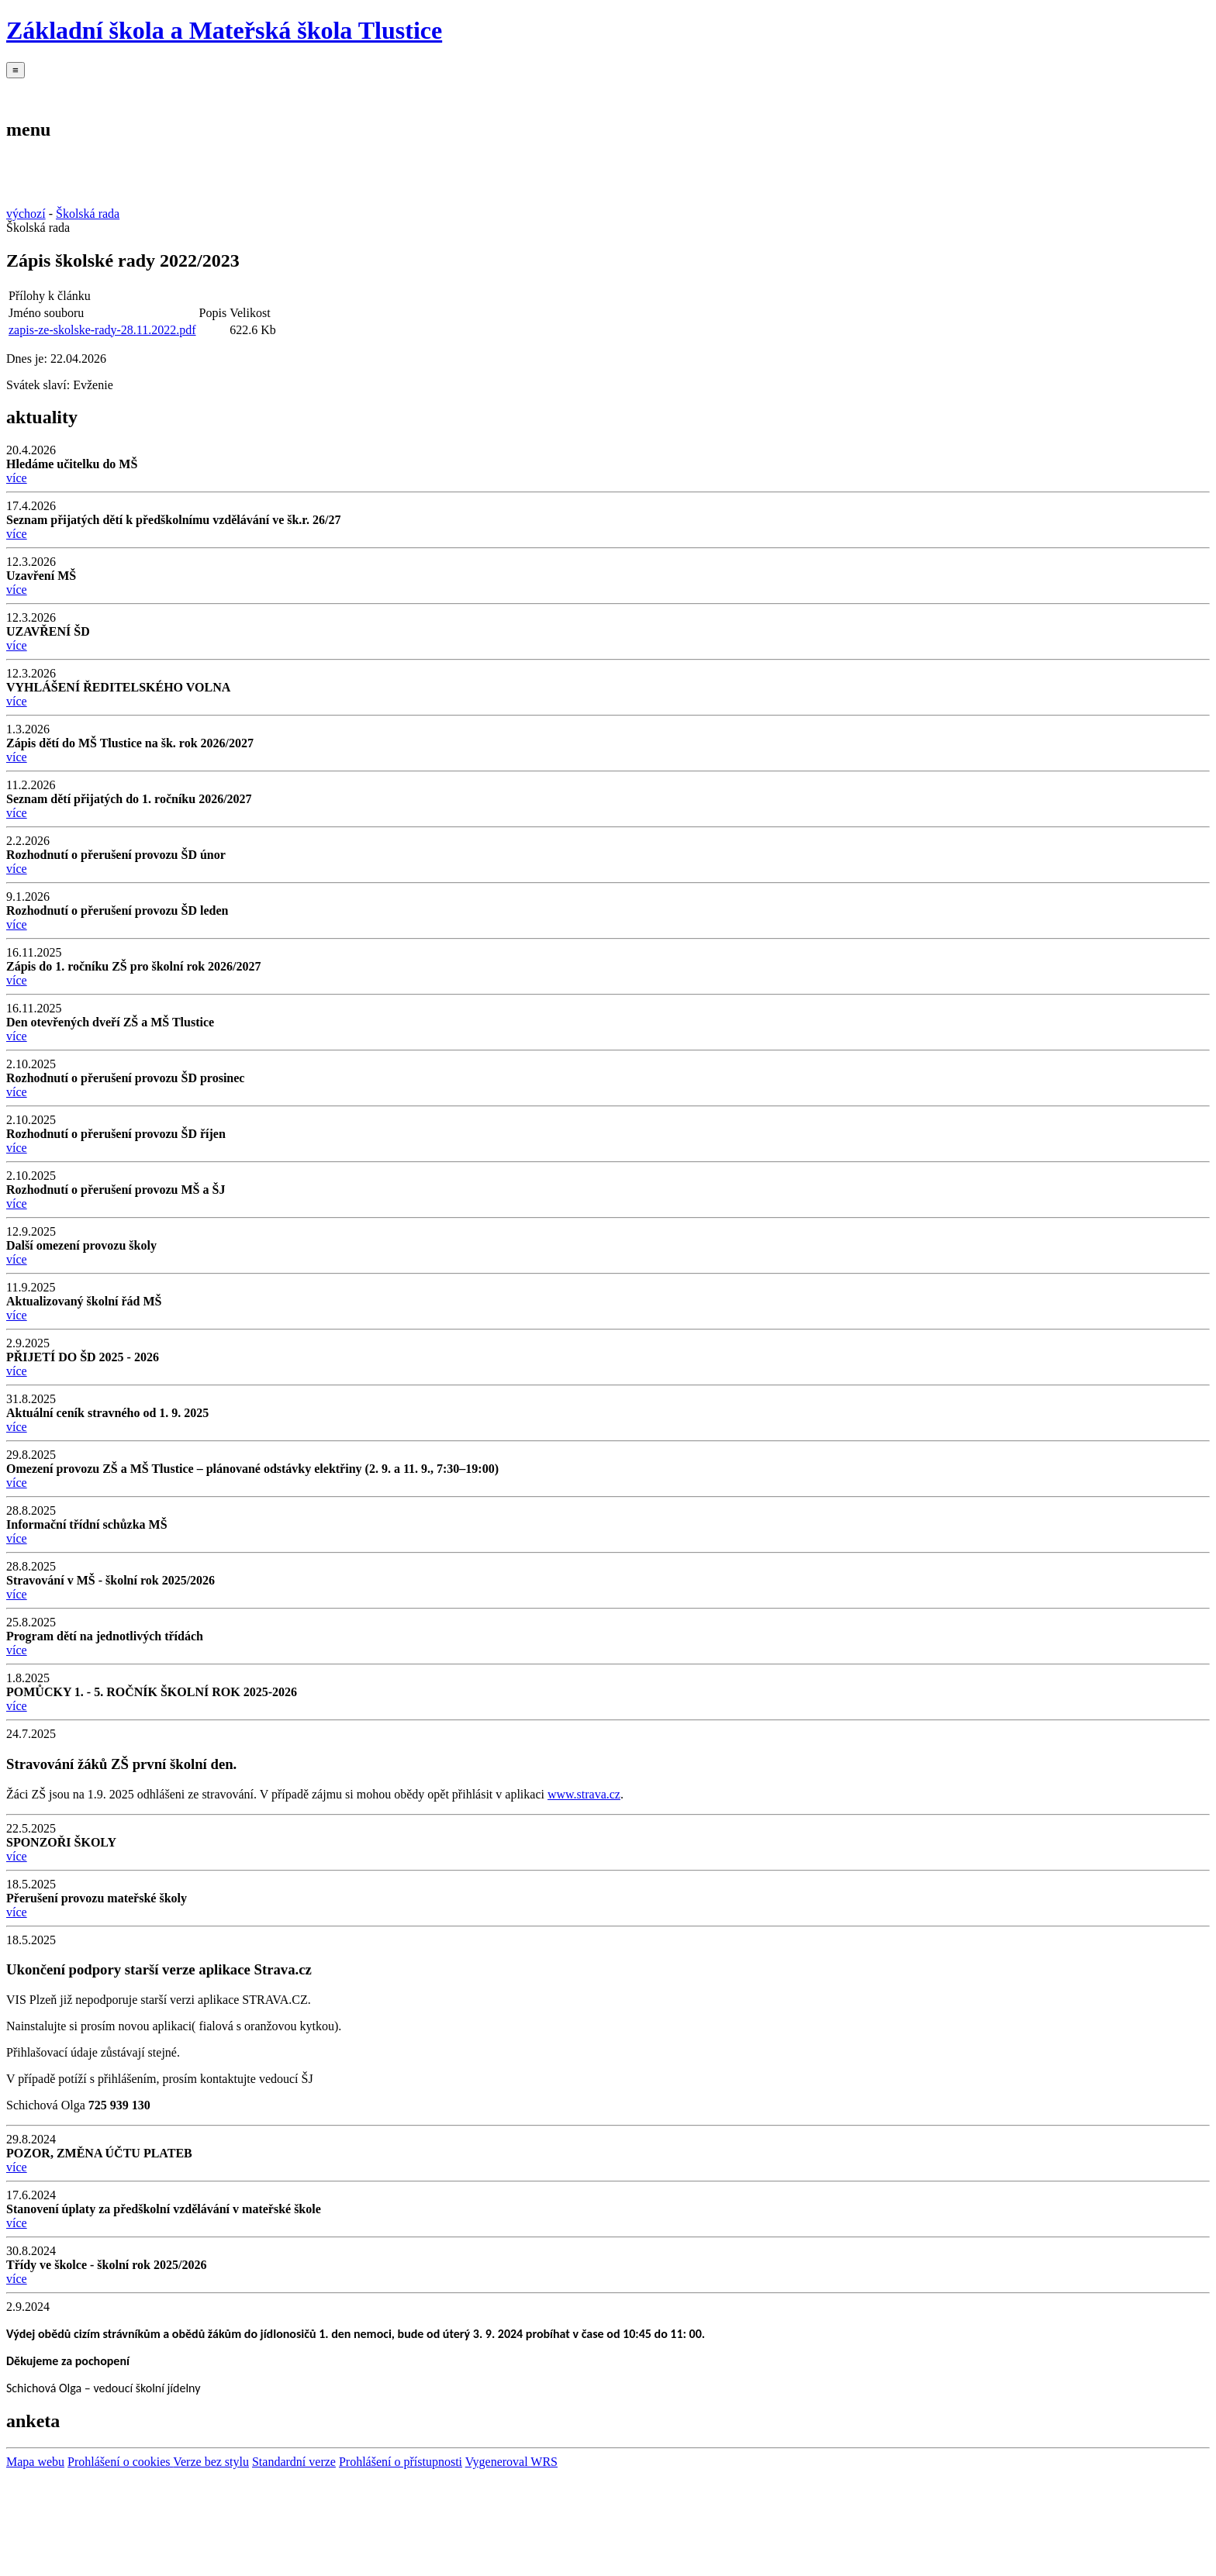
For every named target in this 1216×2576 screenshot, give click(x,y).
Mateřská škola (205, 91)
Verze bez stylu (211, 2461)
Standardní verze (294, 2461)
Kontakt (577, 91)
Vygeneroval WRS (511, 2461)
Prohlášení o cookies (120, 2461)
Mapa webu (35, 2461)
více (16, 478)
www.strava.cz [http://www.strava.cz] (584, 1794)
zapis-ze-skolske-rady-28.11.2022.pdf (102, 329)
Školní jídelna (298, 91)
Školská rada (485, 91)
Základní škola (112, 91)
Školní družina (392, 91)
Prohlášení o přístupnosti (400, 2461)
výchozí (26, 213)
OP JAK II (764, 91)
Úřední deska (671, 91)
